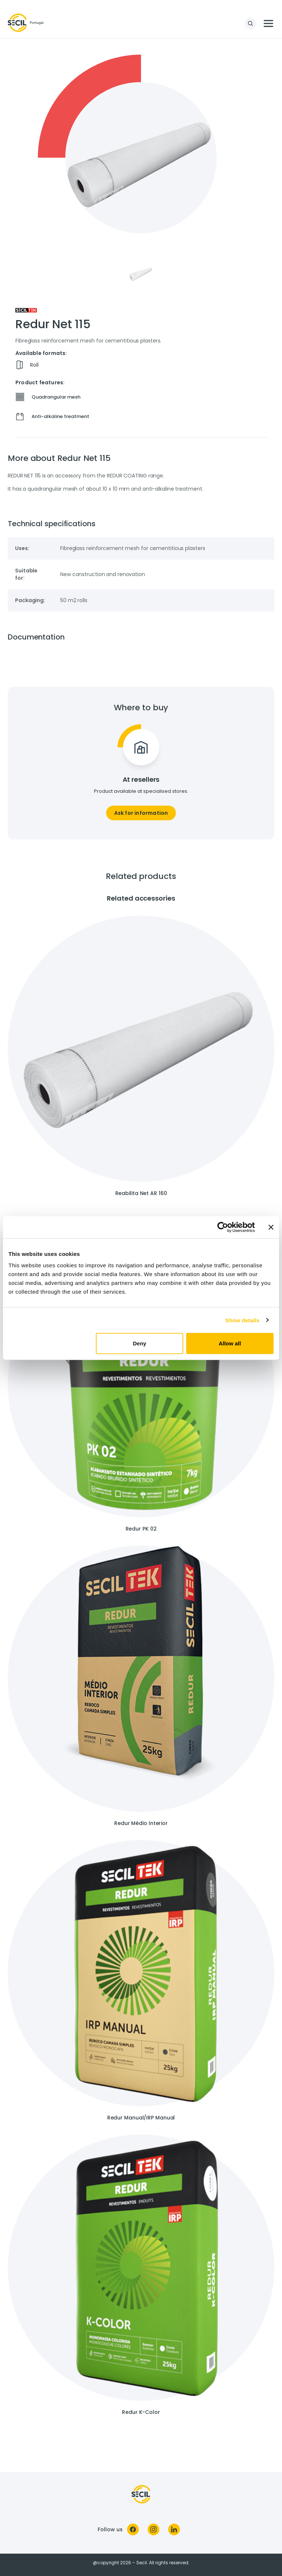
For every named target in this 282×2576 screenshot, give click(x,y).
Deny (140, 1343)
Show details (242, 1320)
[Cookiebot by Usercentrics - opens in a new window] (223, 1226)
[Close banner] (271, 1227)
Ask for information (141, 813)
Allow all (229, 1343)
